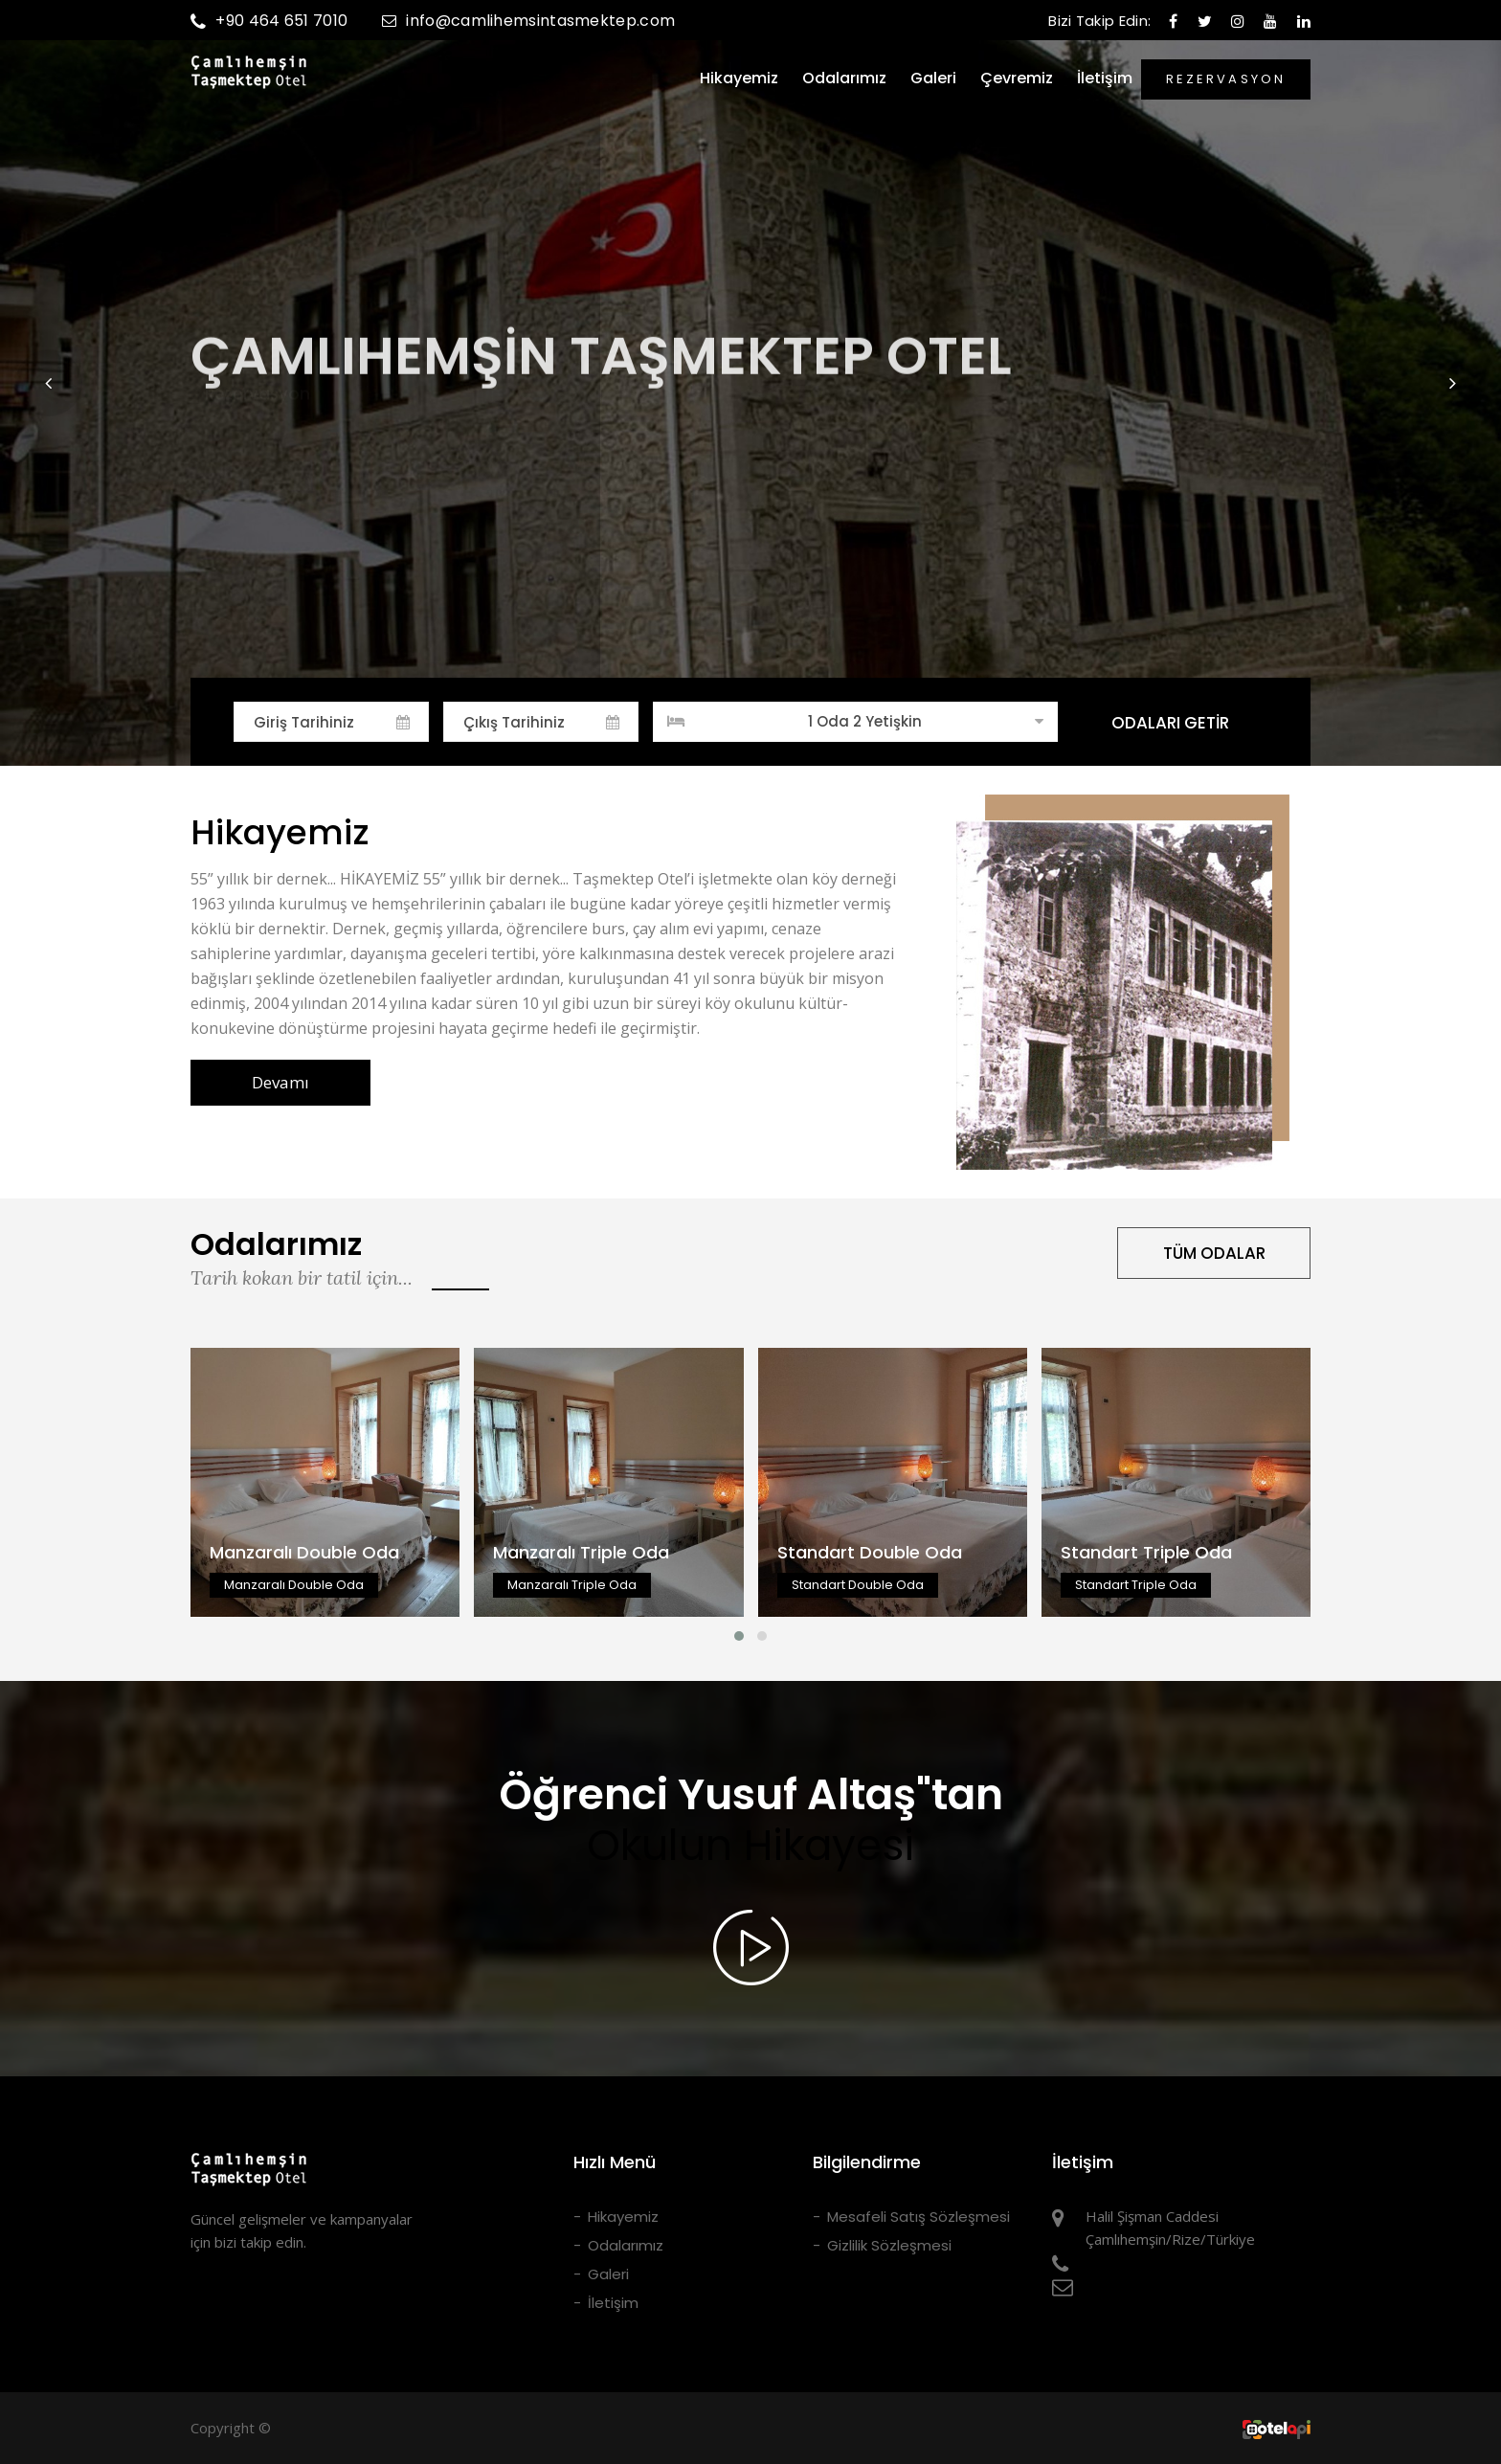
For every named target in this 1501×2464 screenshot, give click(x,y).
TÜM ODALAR (1214, 1253)
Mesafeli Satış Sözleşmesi (918, 2216)
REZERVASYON (1226, 79)
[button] (48, 382)
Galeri (933, 78)
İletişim (1104, 78)
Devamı (280, 1082)
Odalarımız (844, 78)
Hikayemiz (739, 78)
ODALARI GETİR (1170, 722)
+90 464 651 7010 (268, 21)
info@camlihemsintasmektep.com (528, 21)
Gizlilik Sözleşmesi (889, 2245)
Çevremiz (1016, 78)
